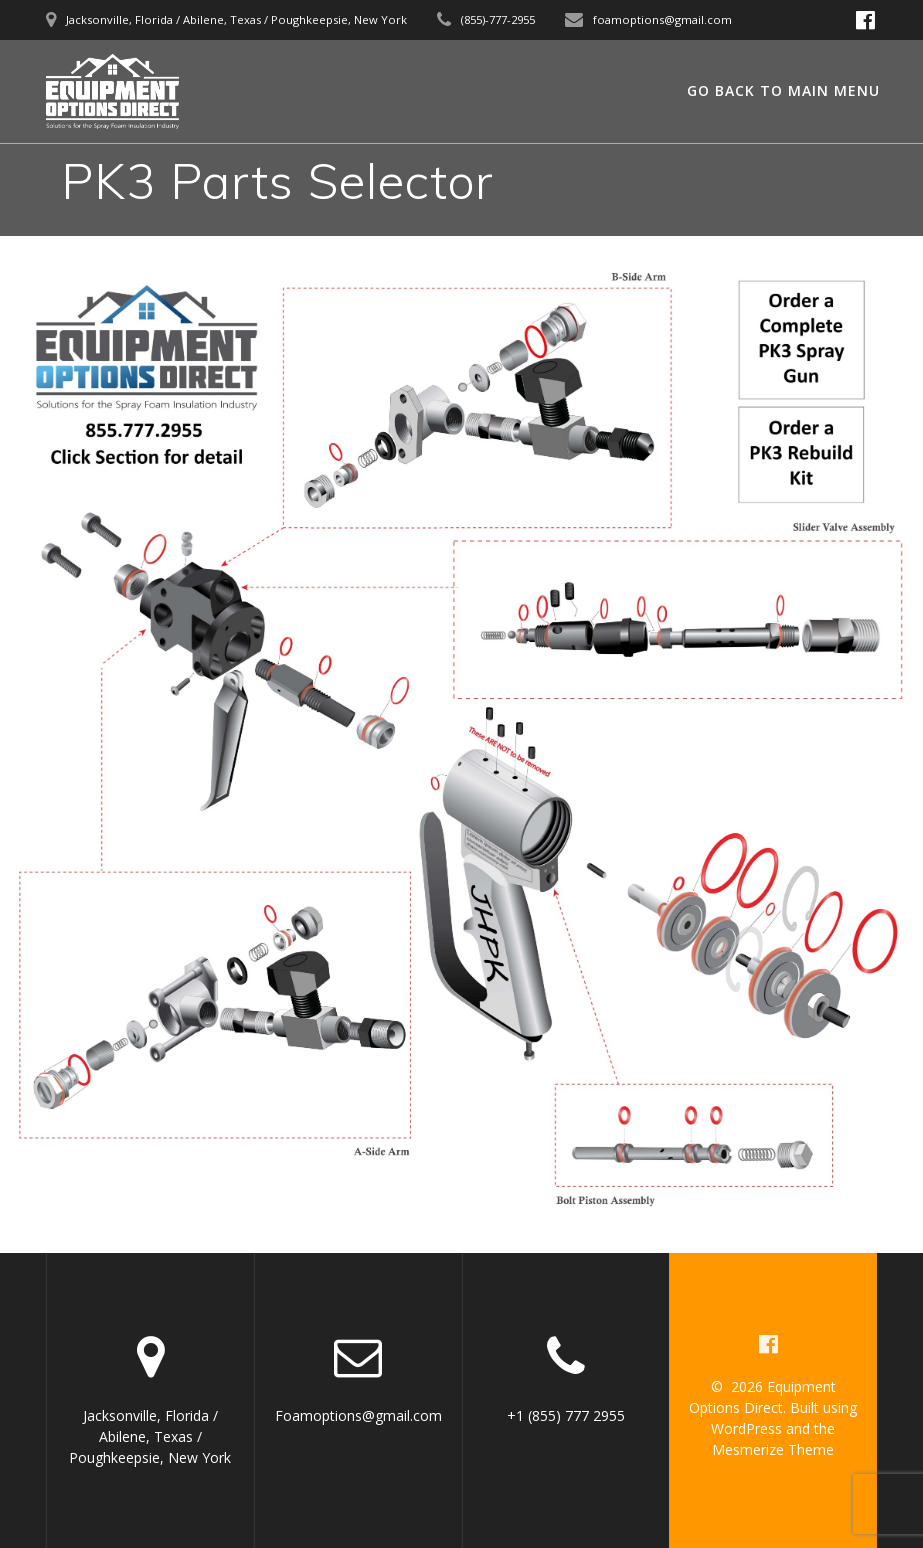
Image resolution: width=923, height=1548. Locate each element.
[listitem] (801, 339)
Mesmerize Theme (773, 1449)
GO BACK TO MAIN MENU (783, 90)
